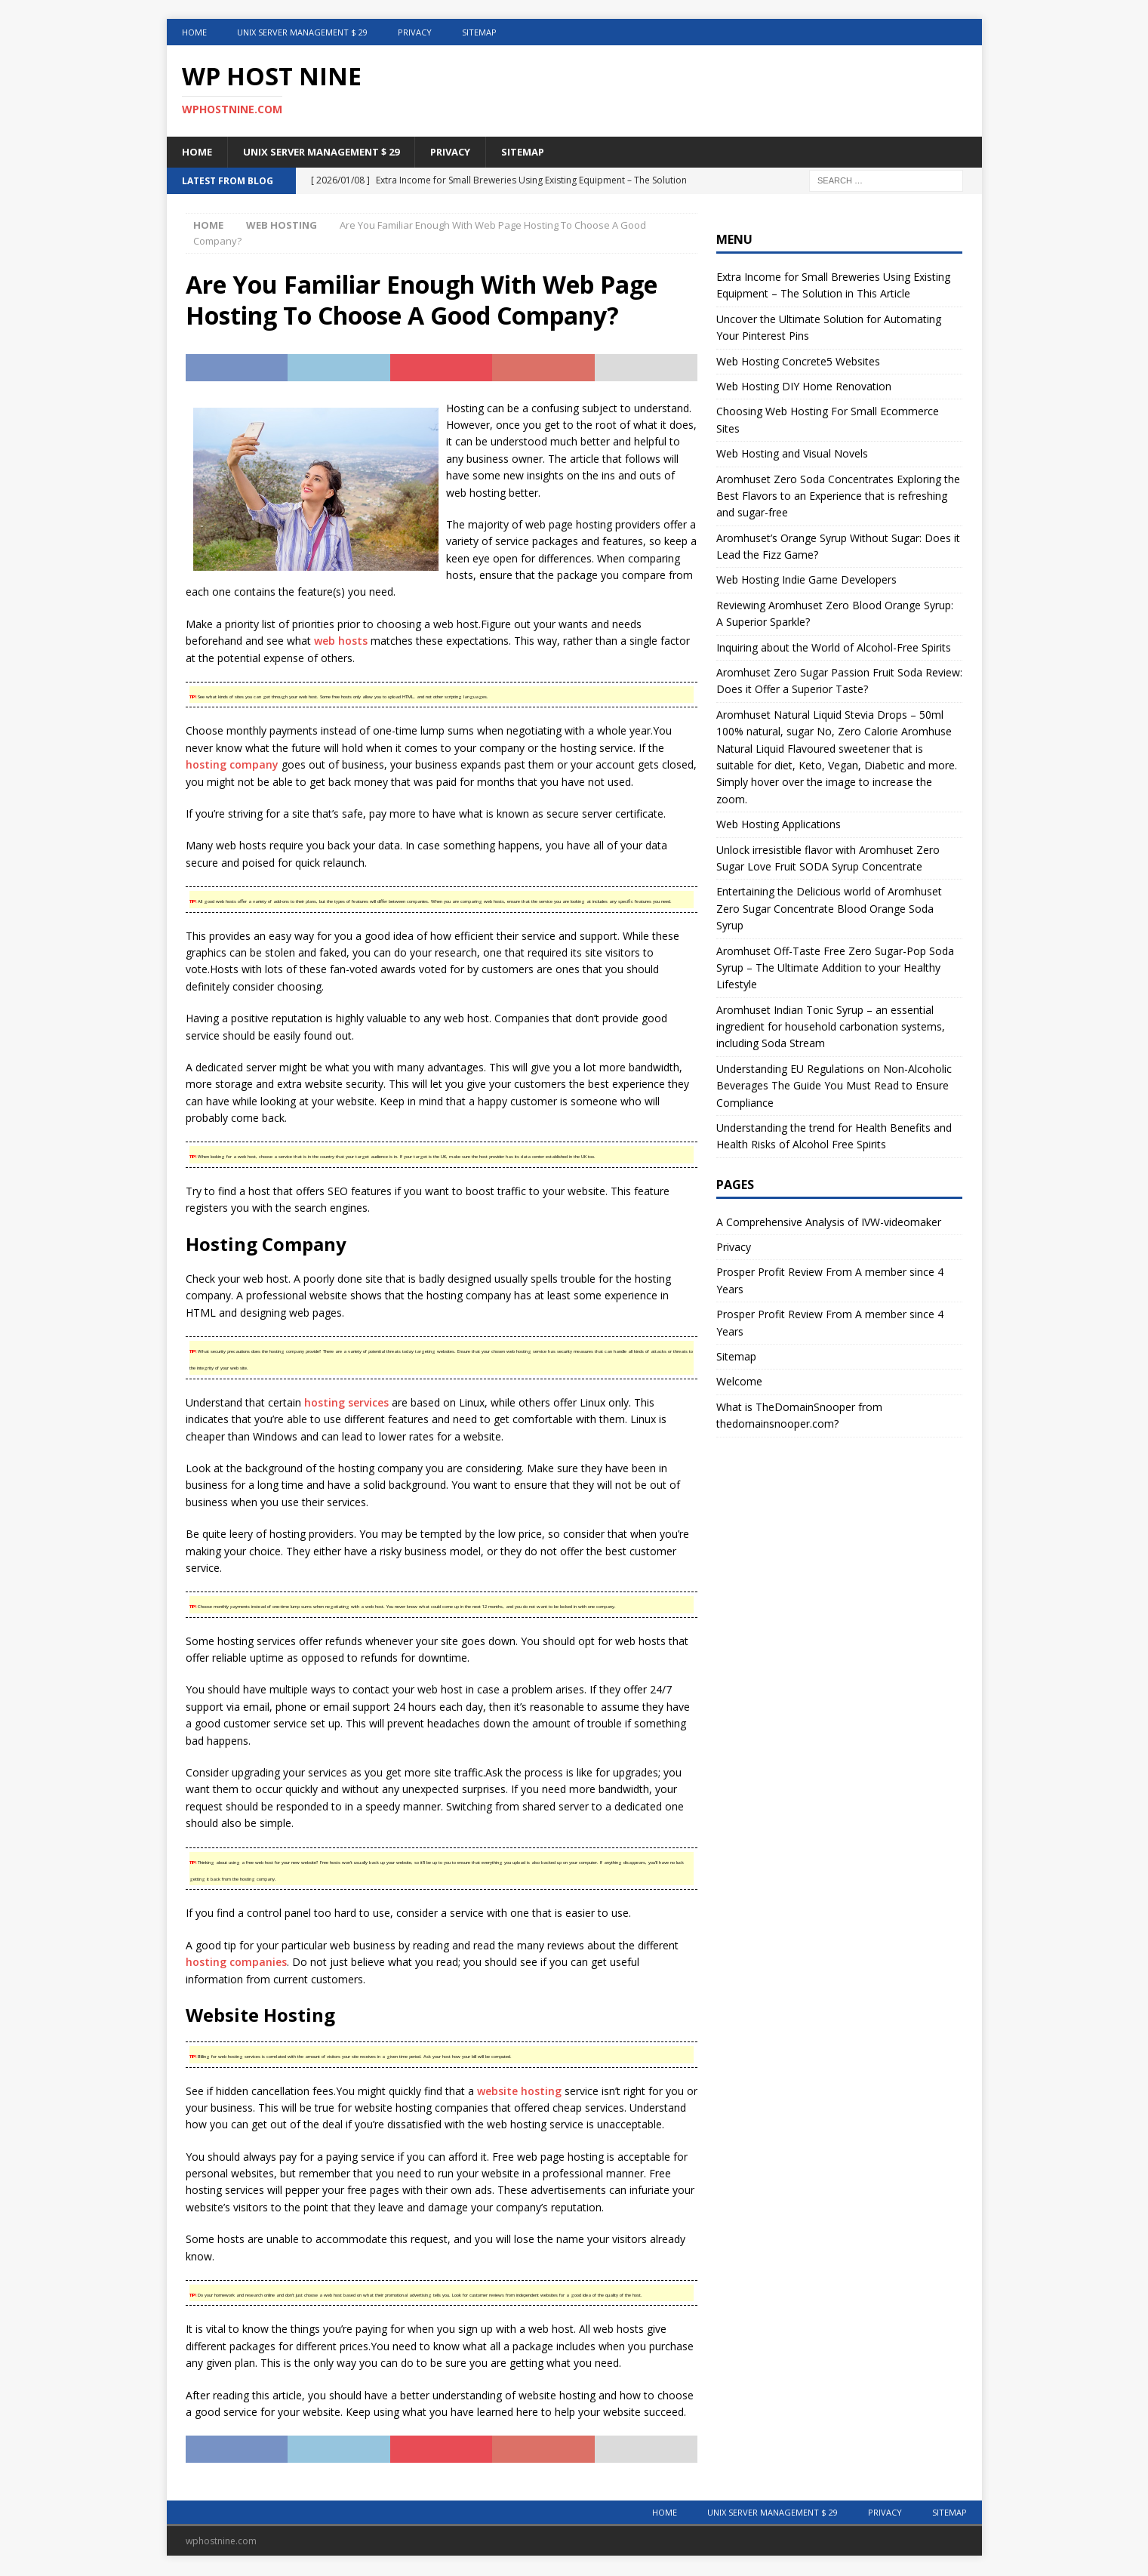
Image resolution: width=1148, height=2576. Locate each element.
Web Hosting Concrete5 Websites (798, 362)
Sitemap (479, 32)
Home (194, 32)
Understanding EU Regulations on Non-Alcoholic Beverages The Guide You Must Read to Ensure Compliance (834, 1086)
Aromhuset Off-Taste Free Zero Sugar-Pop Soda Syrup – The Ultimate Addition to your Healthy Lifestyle (835, 968)
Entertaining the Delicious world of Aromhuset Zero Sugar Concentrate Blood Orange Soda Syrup (829, 910)
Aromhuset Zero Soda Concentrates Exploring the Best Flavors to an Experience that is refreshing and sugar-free (838, 497)
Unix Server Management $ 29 (302, 32)
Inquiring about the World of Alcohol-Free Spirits (833, 648)
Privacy (415, 32)
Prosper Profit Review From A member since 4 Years (829, 1281)
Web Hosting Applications (778, 825)
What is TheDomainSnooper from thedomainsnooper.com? (799, 1415)
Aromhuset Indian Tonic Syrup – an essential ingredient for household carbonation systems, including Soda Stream (830, 1027)
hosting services (346, 1403)
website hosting (519, 2092)
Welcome (739, 1383)
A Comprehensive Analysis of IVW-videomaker (828, 1223)
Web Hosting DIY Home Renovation (803, 388)
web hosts (341, 642)
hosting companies (236, 1963)
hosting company (232, 766)
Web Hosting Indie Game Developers (806, 581)
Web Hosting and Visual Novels (792, 455)
